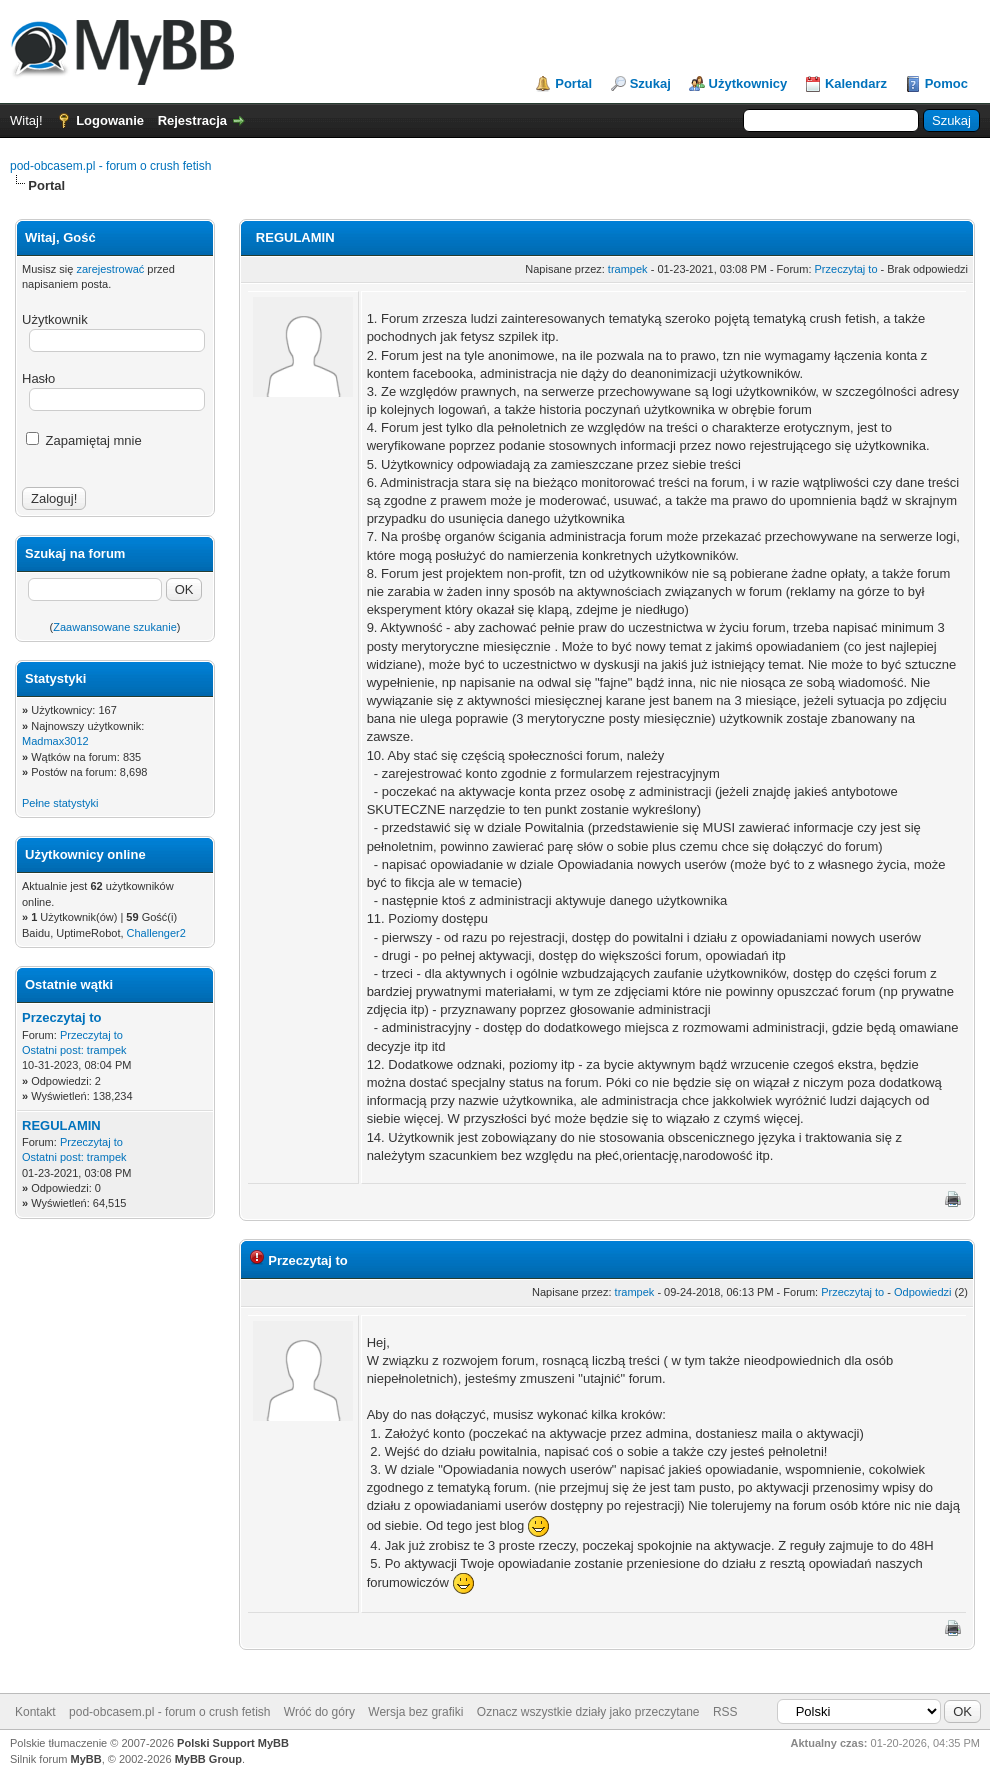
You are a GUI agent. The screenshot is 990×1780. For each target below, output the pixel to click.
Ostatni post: (53, 1050)
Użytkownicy (748, 83)
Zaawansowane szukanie (115, 627)
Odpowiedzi (922, 1292)
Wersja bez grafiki (415, 1712)
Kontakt (35, 1712)
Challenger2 (156, 933)
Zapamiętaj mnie (84, 440)
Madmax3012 (55, 741)
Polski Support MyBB (233, 1743)
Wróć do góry (319, 1712)
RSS (725, 1712)
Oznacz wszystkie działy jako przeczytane (588, 1712)
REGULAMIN (61, 1125)
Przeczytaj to (61, 1017)
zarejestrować (110, 269)
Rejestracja (192, 120)
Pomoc (946, 83)
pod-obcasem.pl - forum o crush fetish (110, 166)
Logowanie (110, 120)
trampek (107, 1050)
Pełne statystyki (60, 803)
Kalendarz (856, 83)
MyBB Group (208, 1759)
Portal (573, 83)
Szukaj (650, 83)
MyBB (86, 1759)
